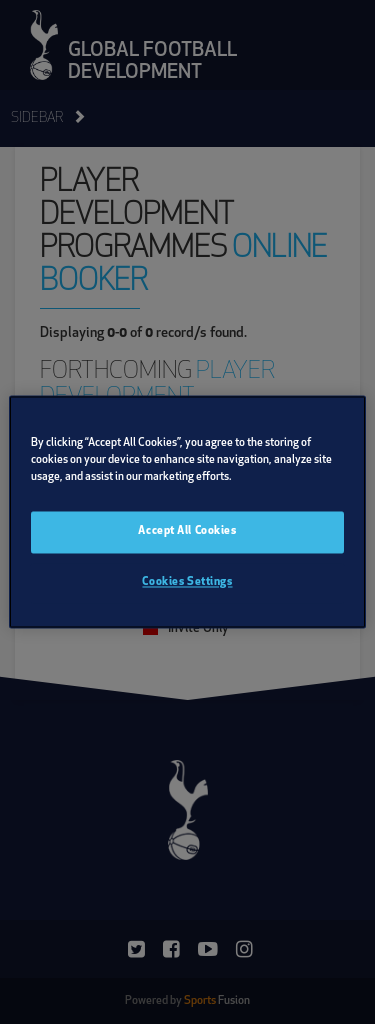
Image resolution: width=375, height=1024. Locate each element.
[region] (187, 511)
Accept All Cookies (187, 532)
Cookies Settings (187, 583)
